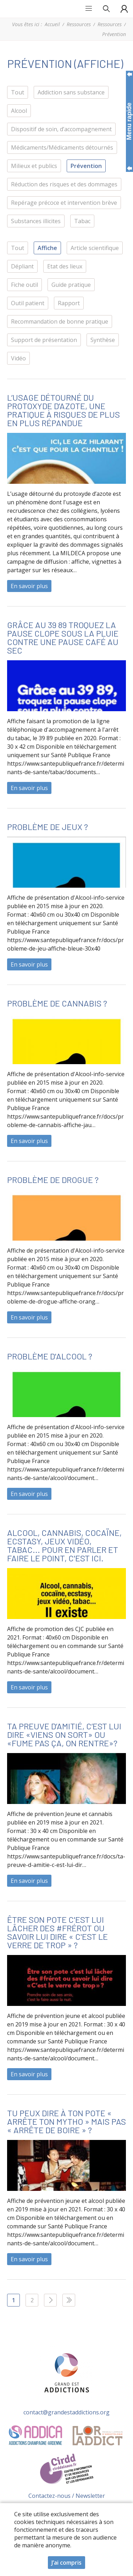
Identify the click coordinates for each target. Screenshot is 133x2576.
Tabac (82, 221)
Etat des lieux (64, 266)
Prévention (86, 166)
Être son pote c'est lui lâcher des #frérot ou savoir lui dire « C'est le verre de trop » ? (57, 1932)
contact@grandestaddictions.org (66, 2412)
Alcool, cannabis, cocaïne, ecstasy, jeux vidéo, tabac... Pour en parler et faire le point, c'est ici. (64, 1545)
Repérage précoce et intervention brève (64, 203)
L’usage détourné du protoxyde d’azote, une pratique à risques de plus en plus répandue (63, 410)
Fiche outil (24, 285)
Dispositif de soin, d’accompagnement (61, 129)
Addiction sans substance (71, 92)
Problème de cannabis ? (57, 1003)
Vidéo (18, 358)
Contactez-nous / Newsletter (66, 2496)
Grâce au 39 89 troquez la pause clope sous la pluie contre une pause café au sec (62, 637)
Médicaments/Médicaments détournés (62, 147)
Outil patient (27, 303)
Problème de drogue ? (53, 1179)
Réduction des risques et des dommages (64, 184)
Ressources (79, 24)
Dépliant (22, 266)
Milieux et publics (34, 166)
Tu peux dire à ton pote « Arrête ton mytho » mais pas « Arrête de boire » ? (66, 2121)
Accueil (52, 24)
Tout (17, 92)
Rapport (69, 303)
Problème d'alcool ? (49, 1356)
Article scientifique (95, 248)
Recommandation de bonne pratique (59, 321)
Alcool (19, 111)
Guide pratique (71, 285)
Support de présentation (44, 340)
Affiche (47, 248)
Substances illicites (36, 221)
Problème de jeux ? (47, 827)
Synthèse (102, 340)
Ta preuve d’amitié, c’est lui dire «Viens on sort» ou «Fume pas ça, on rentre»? (64, 1734)
